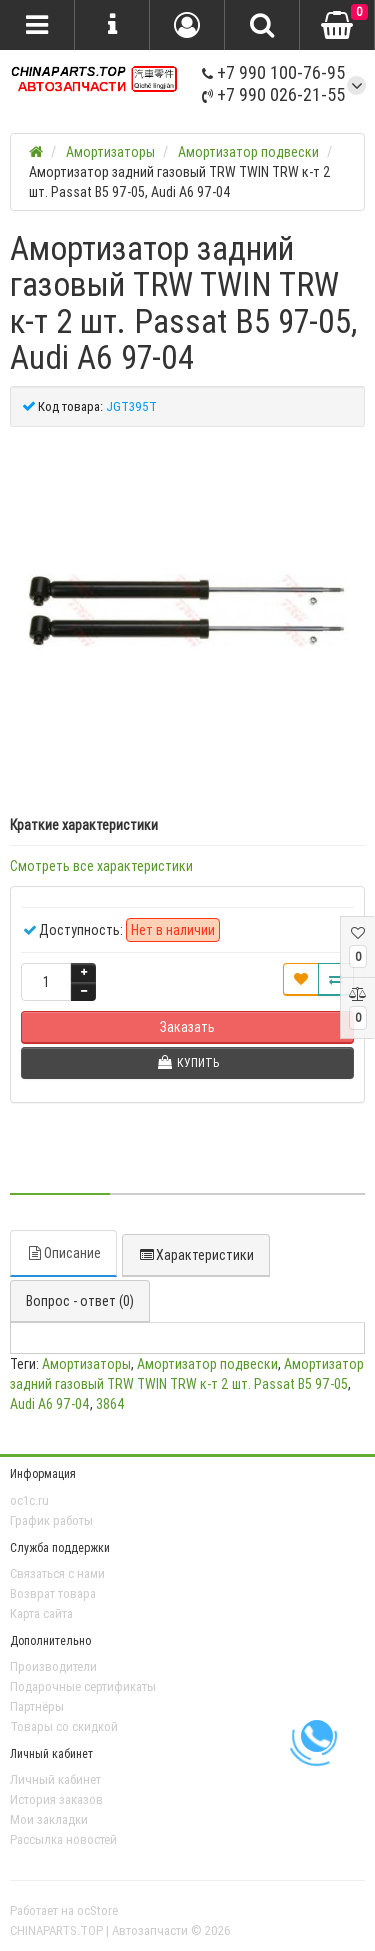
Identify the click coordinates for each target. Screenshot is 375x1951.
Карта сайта (41, 1613)
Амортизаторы (86, 1364)
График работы (51, 1520)
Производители (53, 1666)
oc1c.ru (29, 1500)
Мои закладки (49, 1819)
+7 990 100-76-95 (273, 72)
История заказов (56, 1799)
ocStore (97, 1910)
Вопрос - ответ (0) (80, 1301)
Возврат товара (53, 1593)
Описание (63, 1253)
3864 (110, 1404)
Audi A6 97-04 (50, 1404)
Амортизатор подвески (207, 1364)
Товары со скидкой (64, 1726)
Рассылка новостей (63, 1839)
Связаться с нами (57, 1573)
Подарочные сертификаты (83, 1686)
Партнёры (37, 1706)
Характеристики (196, 1255)
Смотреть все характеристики (101, 866)
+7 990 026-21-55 (273, 94)
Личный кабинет (55, 1779)
